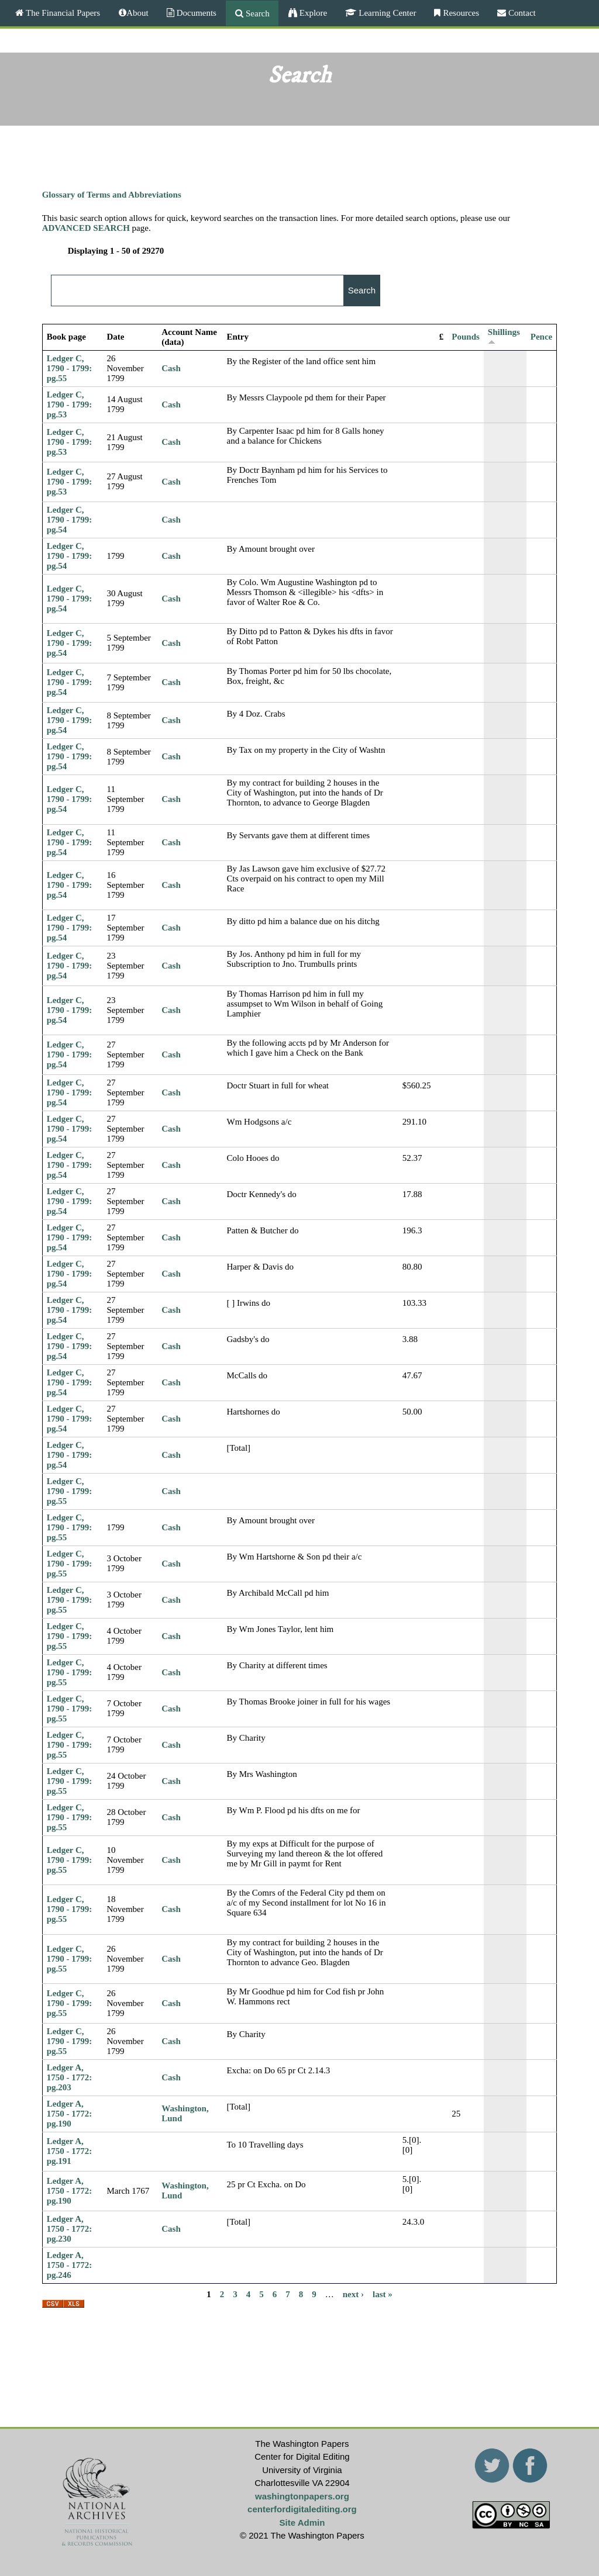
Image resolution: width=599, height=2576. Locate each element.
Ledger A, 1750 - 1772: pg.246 (69, 2265)
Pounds (466, 336)
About (137, 12)
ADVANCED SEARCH (86, 228)
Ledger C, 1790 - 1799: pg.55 (69, 368)
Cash (171, 368)
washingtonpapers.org (302, 2496)
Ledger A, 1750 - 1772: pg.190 (69, 2113)
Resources (459, 12)
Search (256, 13)
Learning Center (386, 12)
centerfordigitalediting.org (302, 2509)
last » (383, 2294)
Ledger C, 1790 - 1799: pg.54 (69, 519)
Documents (195, 12)
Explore (312, 12)
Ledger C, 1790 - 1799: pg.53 (69, 404)
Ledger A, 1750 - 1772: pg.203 (69, 2077)
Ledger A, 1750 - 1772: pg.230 (69, 2228)
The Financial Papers (61, 12)
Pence (541, 336)
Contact (521, 12)
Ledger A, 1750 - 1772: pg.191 (69, 2151)
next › (353, 2294)
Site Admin (302, 2522)
